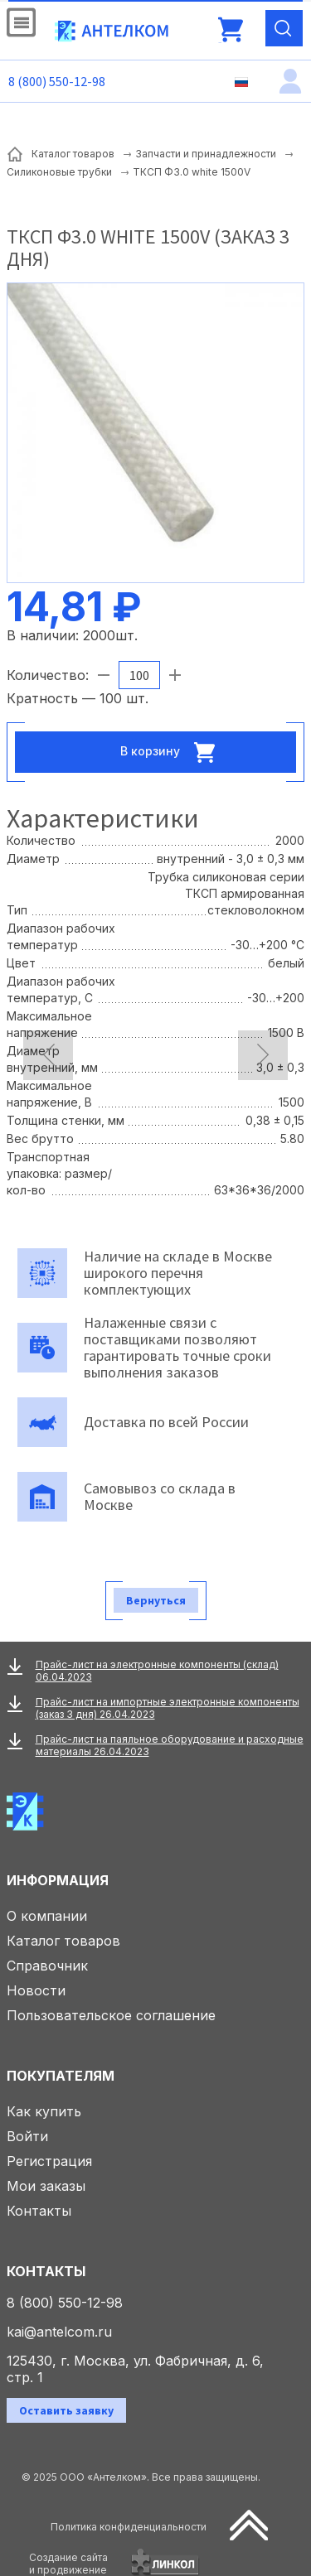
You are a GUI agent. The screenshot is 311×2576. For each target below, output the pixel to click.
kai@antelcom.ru (59, 2331)
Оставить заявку (66, 2410)
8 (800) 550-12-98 (56, 81)
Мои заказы (46, 2186)
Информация (58, 1880)
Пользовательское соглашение (111, 2015)
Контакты (39, 2210)
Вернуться (156, 1600)
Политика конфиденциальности (129, 2527)
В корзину (172, 752)
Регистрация (49, 2161)
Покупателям (60, 2075)
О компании (47, 1916)
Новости (36, 1990)
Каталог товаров (63, 1940)
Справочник (47, 1965)
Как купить (44, 2111)
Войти (27, 2136)
